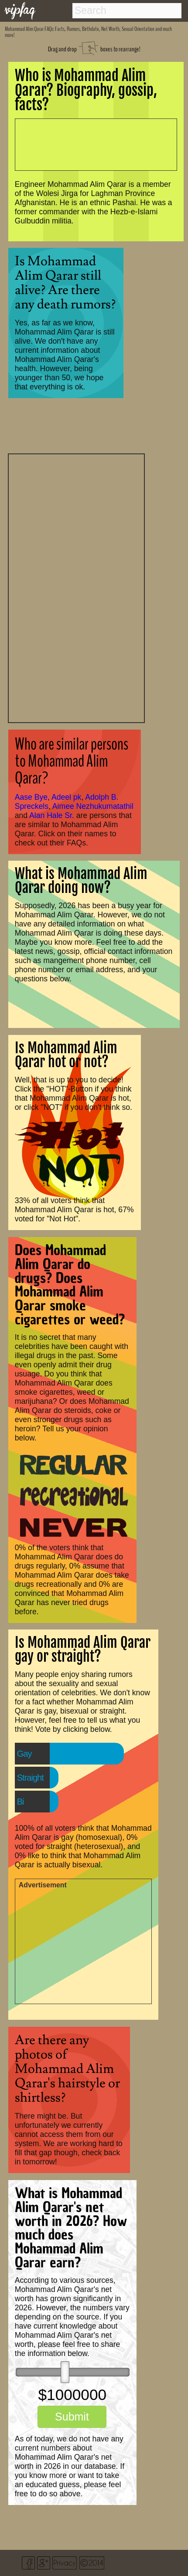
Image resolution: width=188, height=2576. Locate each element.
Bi (20, 1801)
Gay (24, 1753)
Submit (72, 2416)
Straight (30, 1777)
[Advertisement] (76, 587)
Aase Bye (31, 797)
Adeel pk (66, 797)
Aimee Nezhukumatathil (92, 806)
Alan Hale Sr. (51, 815)
